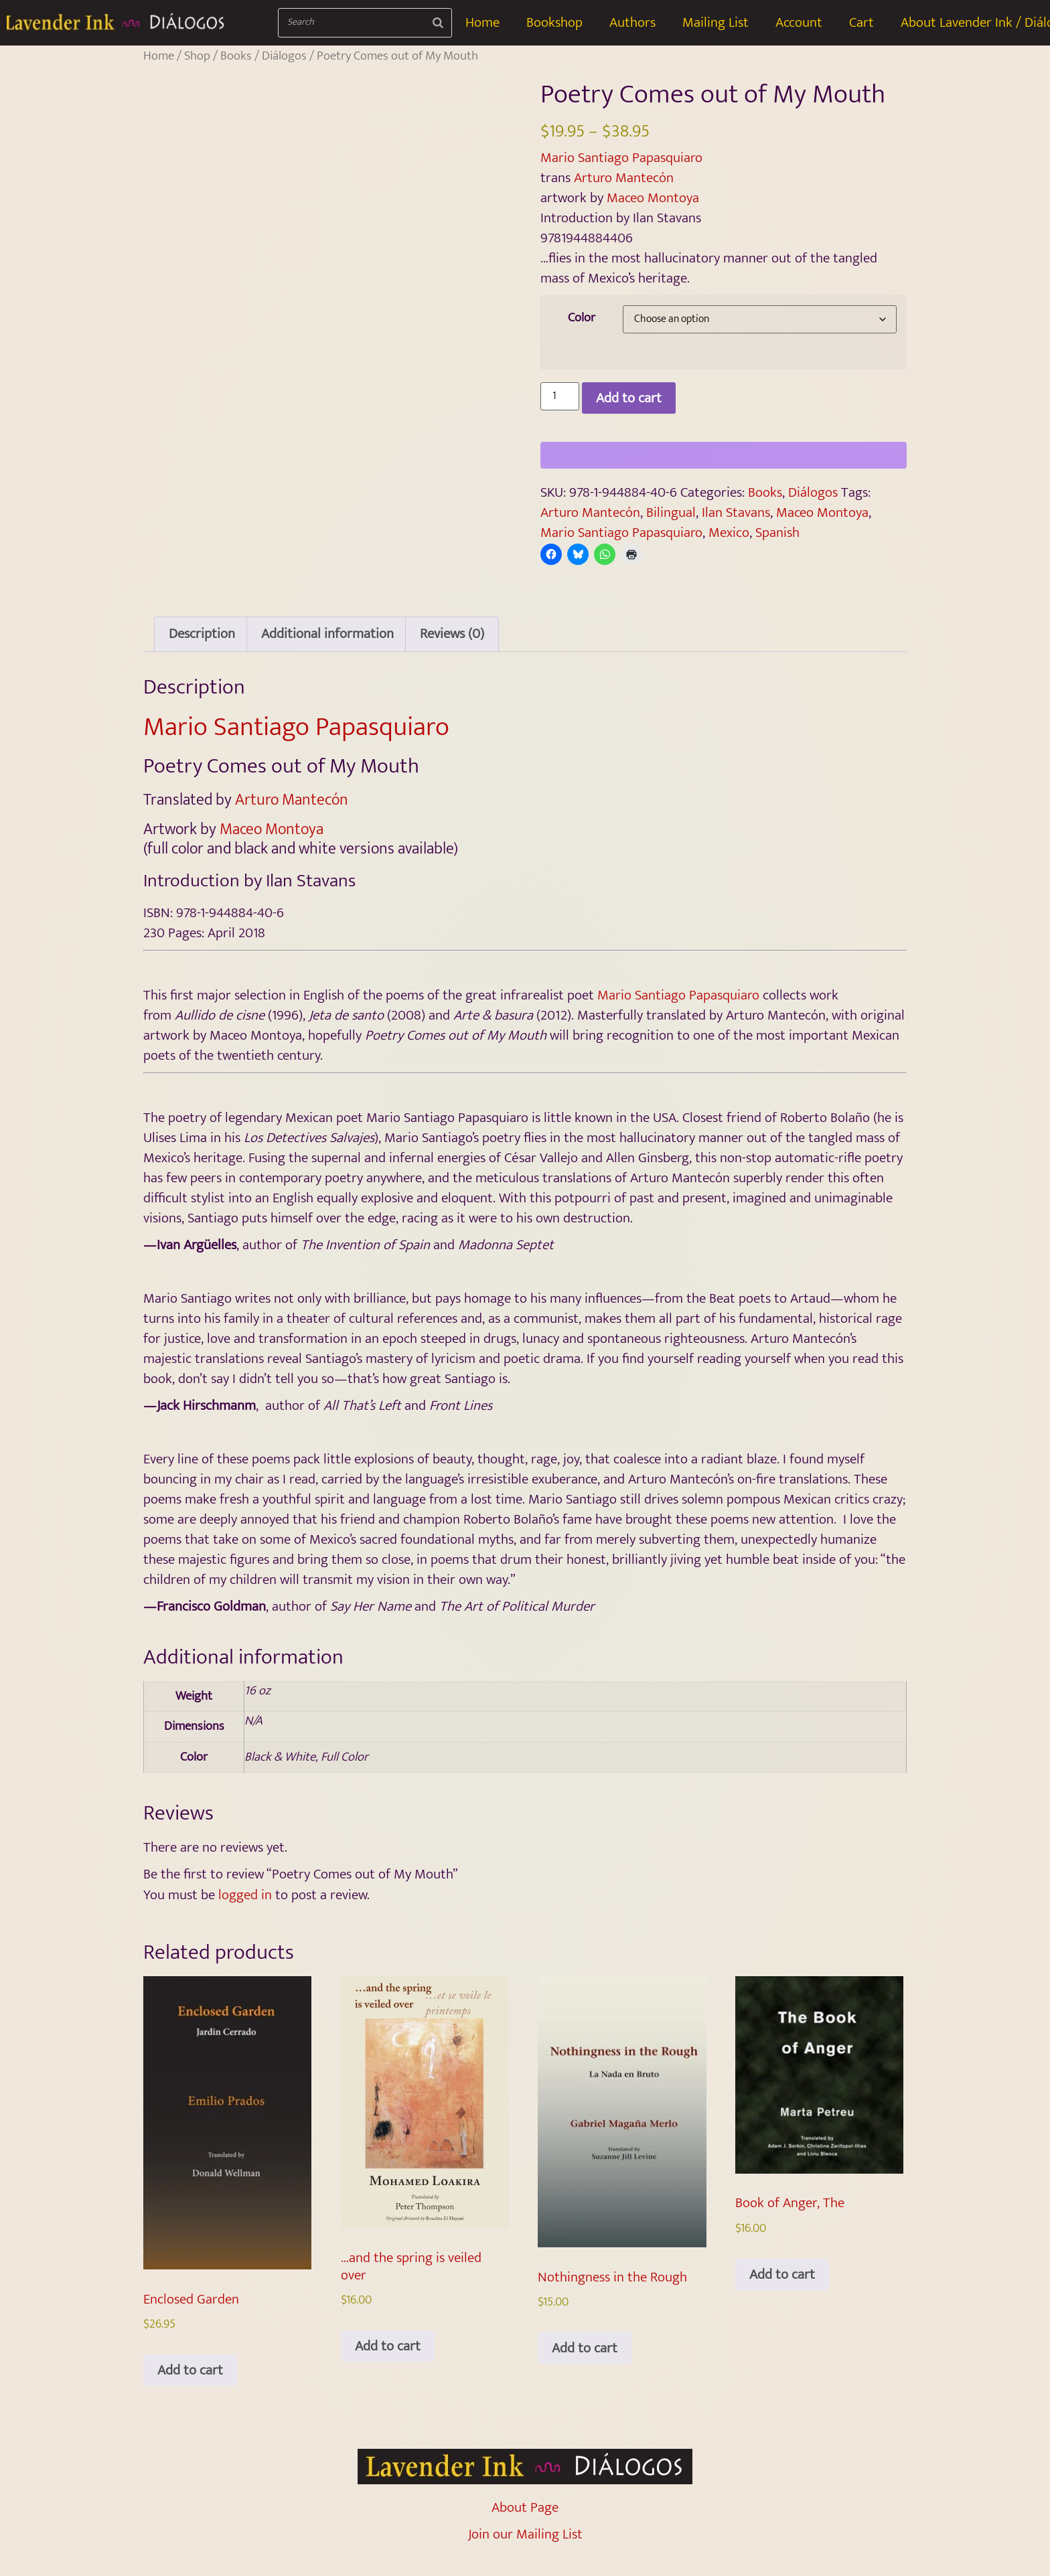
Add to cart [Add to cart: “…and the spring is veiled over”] (388, 2364)
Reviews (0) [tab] (452, 651)
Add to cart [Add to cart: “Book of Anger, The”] (782, 2292)
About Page (525, 2525)
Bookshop (554, 22)
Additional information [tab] (327, 651)
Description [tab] (202, 651)
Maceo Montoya (653, 198)
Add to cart (629, 398)
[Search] (438, 23)
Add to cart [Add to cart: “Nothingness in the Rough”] (584, 2366)
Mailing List (715, 22)
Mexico (728, 532)
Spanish (777, 532)
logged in (245, 1912)
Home (482, 22)
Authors (632, 22)
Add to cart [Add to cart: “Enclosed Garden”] (190, 2388)
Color (581, 318)
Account (798, 22)
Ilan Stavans (736, 512)
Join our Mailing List (525, 2552)
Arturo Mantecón (624, 177)
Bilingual (671, 512)
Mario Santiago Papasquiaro (621, 157)
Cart (861, 22)
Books (236, 55)
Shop (197, 55)
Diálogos (284, 55)
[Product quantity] (559, 396)
